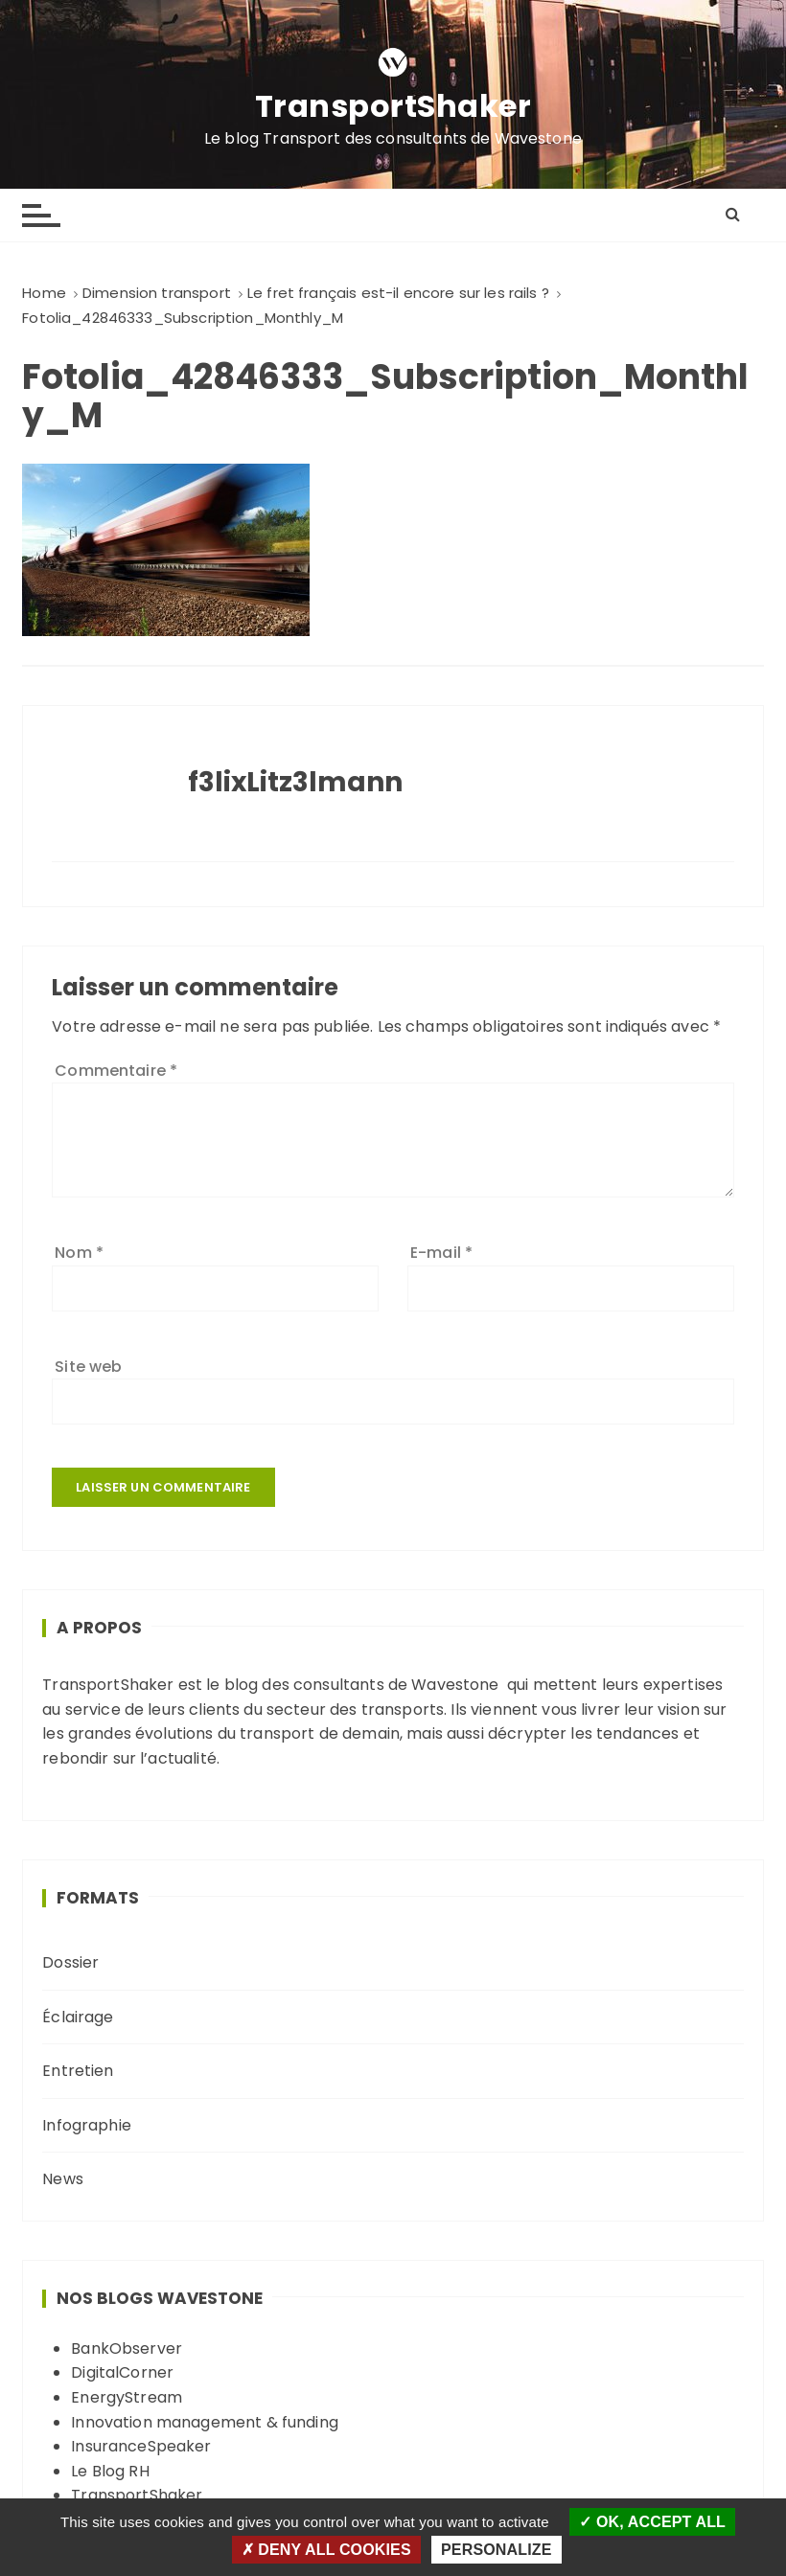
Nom (79, 1253)
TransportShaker (393, 106)
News (62, 2179)
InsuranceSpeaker (141, 2446)
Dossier (70, 1962)
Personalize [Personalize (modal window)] (496, 2550)
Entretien (77, 2071)
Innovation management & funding (204, 2422)
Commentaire (116, 1071)
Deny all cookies (326, 2550)
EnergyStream (126, 2397)
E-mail (441, 1253)
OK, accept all (652, 2522)
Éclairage (77, 2017)
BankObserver (126, 2348)
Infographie (86, 2125)
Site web (88, 1367)
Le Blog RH (110, 2471)
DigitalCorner (122, 2372)
